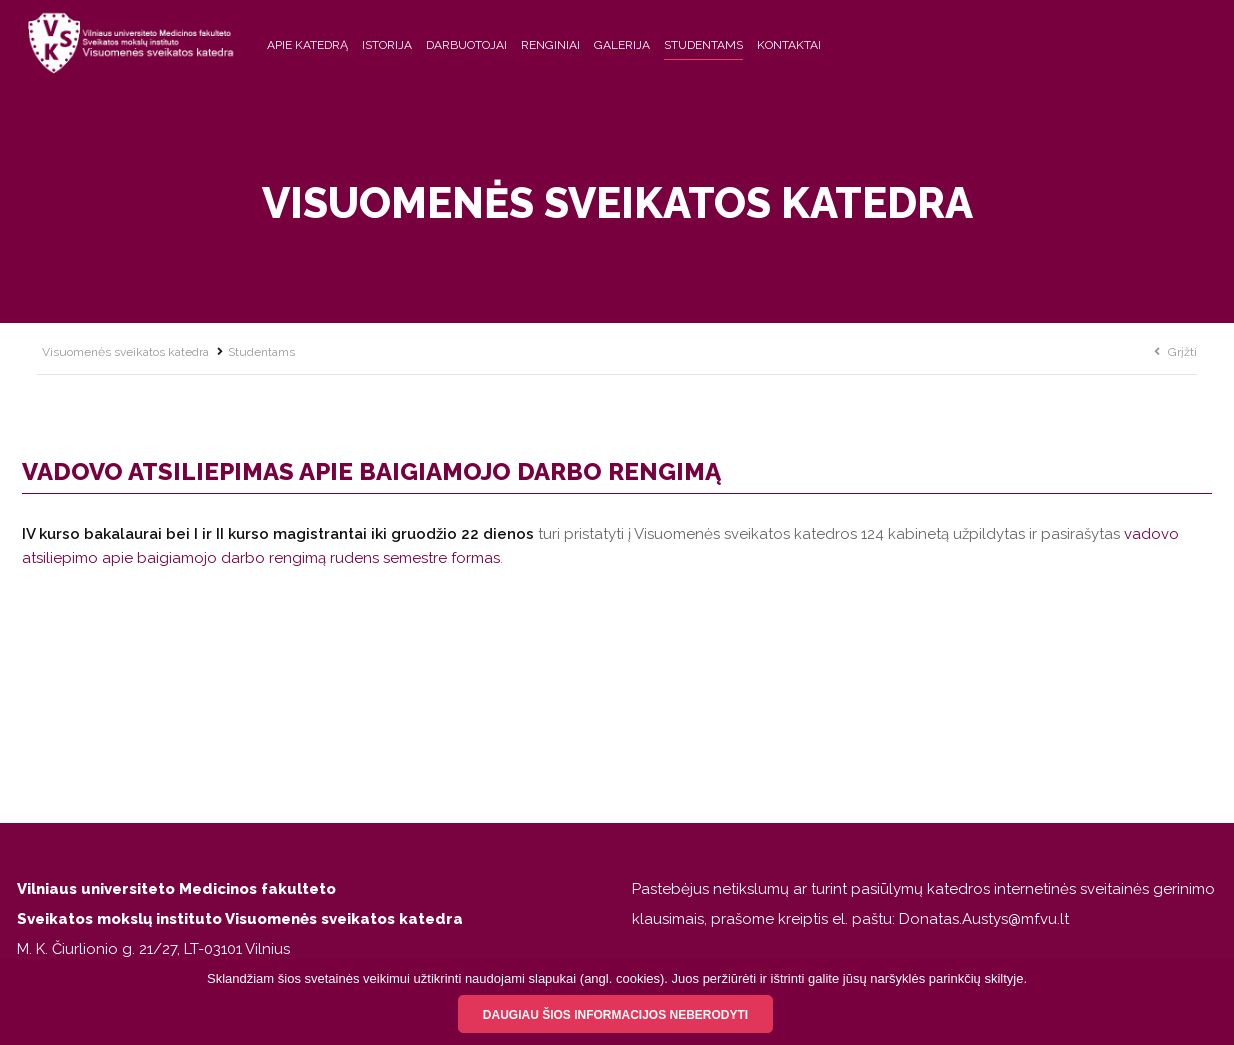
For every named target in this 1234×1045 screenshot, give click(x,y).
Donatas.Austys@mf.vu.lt (984, 919)
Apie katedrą (307, 45)
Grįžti (1182, 352)
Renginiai (550, 45)
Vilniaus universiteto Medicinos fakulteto (176, 889)
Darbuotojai (466, 45)
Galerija (622, 45)
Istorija (387, 45)
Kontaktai (789, 45)
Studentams (703, 45)
